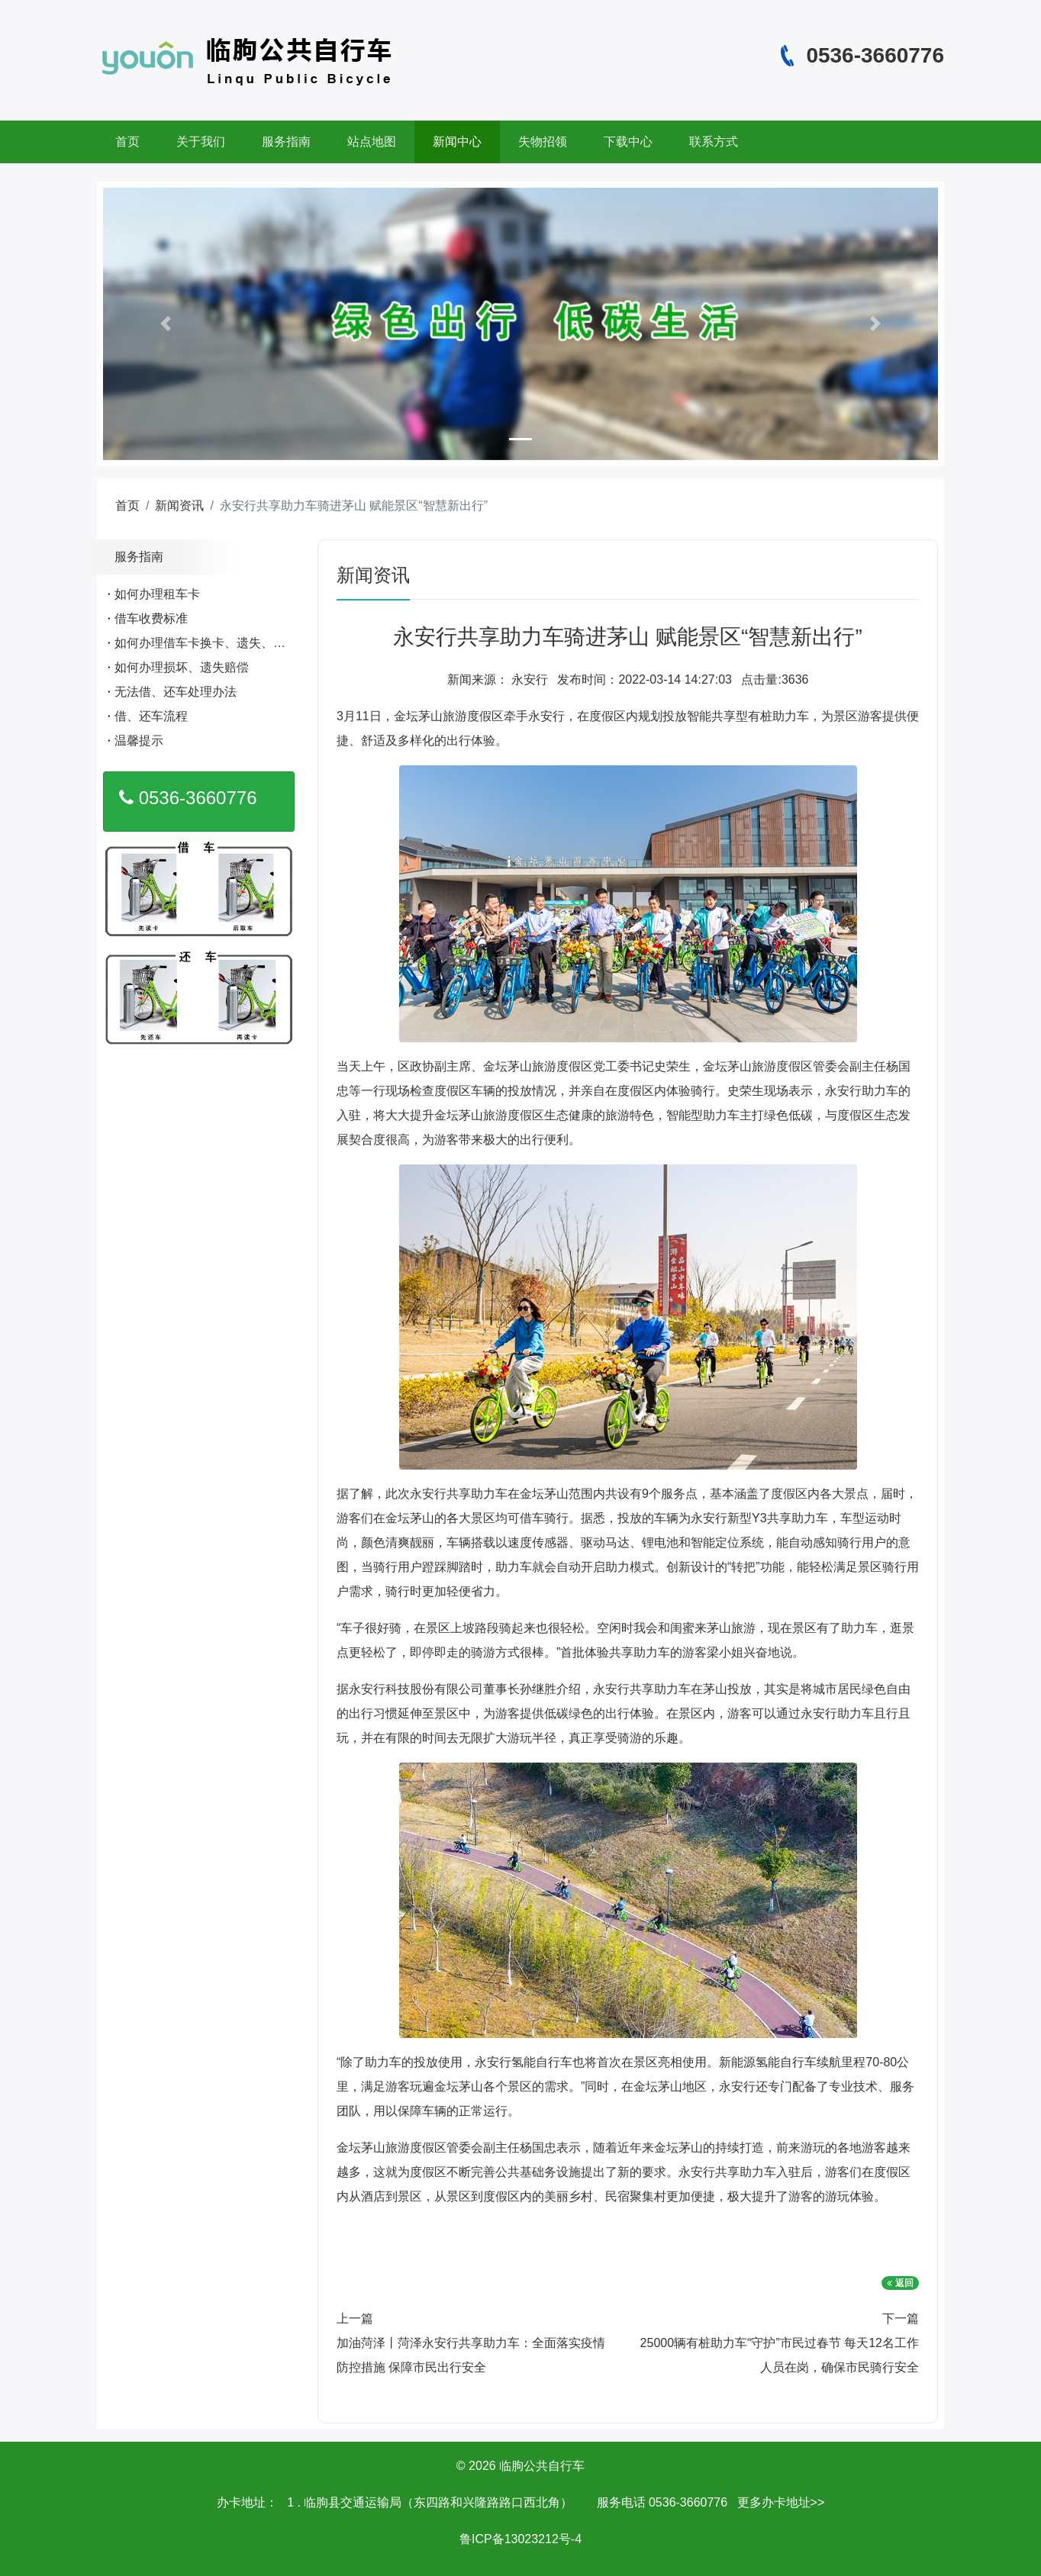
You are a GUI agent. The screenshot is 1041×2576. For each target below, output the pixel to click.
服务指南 (286, 141)
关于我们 (200, 141)
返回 (900, 2283)
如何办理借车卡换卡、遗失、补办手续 (218, 642)
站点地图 (371, 141)
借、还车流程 (151, 716)
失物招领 (542, 141)
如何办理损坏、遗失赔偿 (181, 667)
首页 (127, 141)
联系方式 (713, 141)
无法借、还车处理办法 (175, 691)
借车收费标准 (151, 618)
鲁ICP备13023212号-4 (520, 2539)
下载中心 (628, 141)
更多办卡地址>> (781, 2502)
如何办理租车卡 (157, 594)
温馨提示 (138, 740)
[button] (165, 324)
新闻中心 (457, 141)
